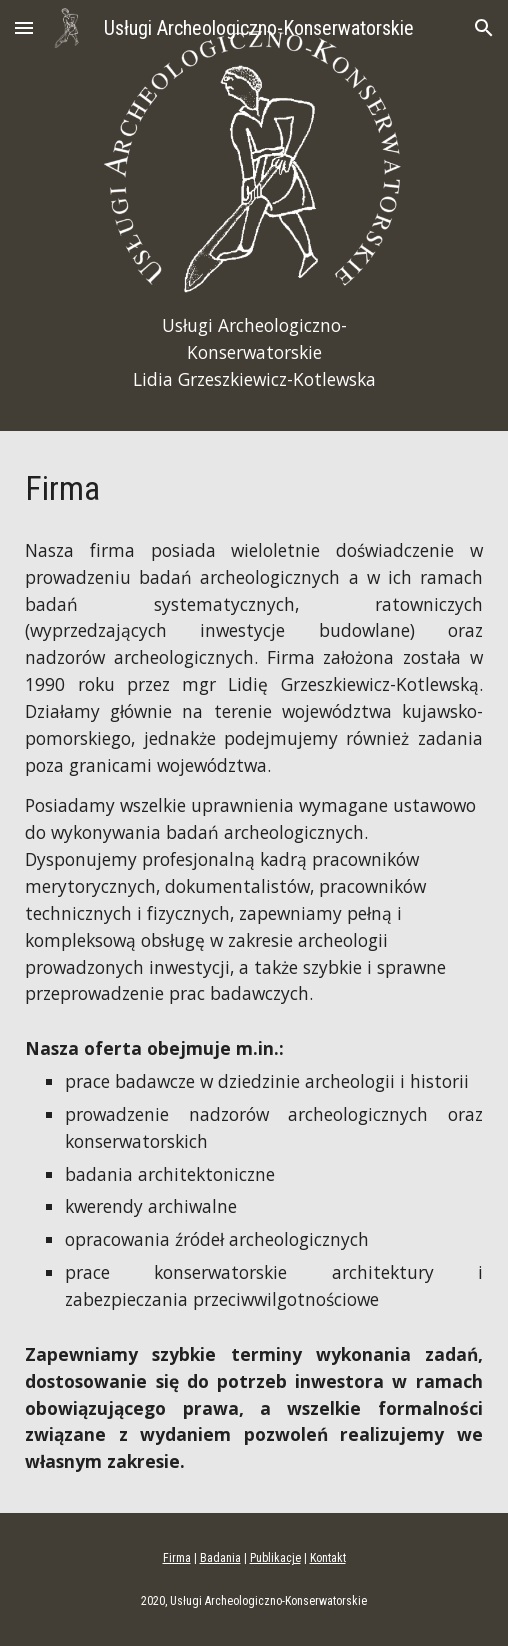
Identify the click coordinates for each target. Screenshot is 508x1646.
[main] (253, 352)
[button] (24, 27)
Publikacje (275, 1558)
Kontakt (328, 1558)
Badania (220, 1558)
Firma (177, 1558)
